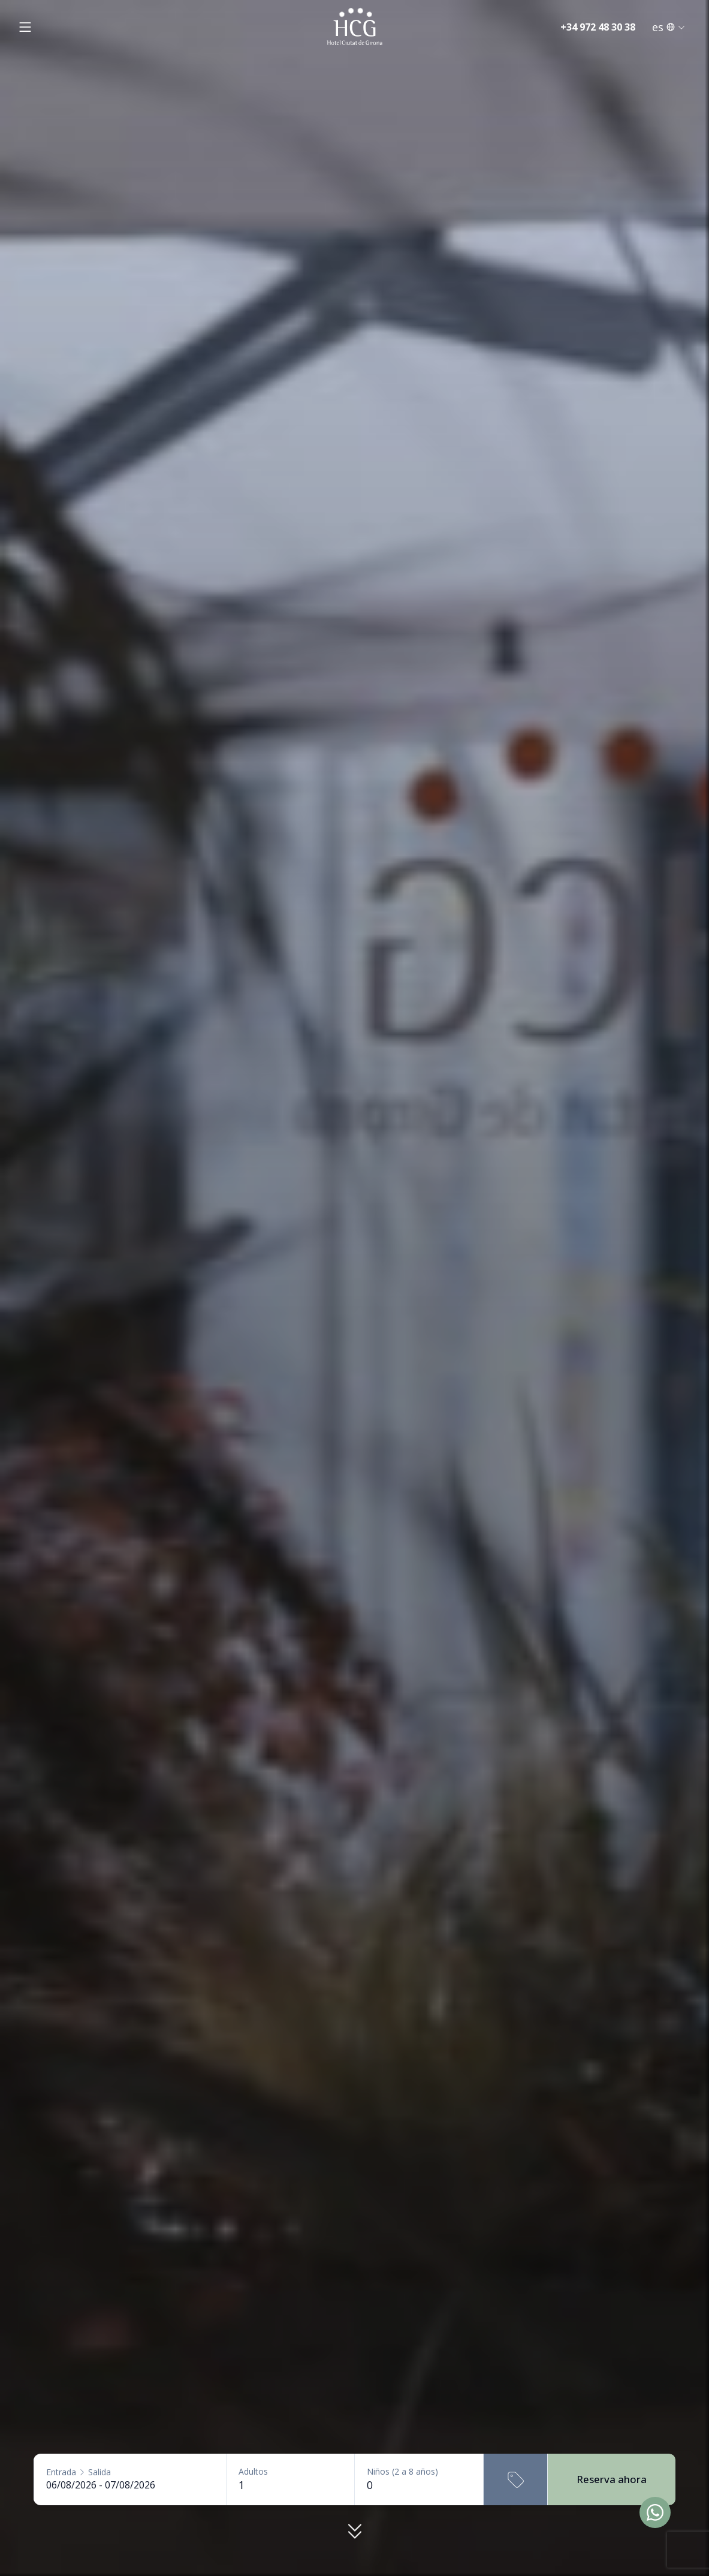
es (668, 27)
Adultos (253, 2471)
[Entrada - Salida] (130, 2485)
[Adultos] (290, 2484)
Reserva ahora (612, 2479)
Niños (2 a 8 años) (402, 2471)
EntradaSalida (78, 2472)
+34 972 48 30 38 (597, 27)
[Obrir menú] (25, 27)
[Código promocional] (515, 2479)
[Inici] (355, 26)
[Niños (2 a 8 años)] (418, 2484)
